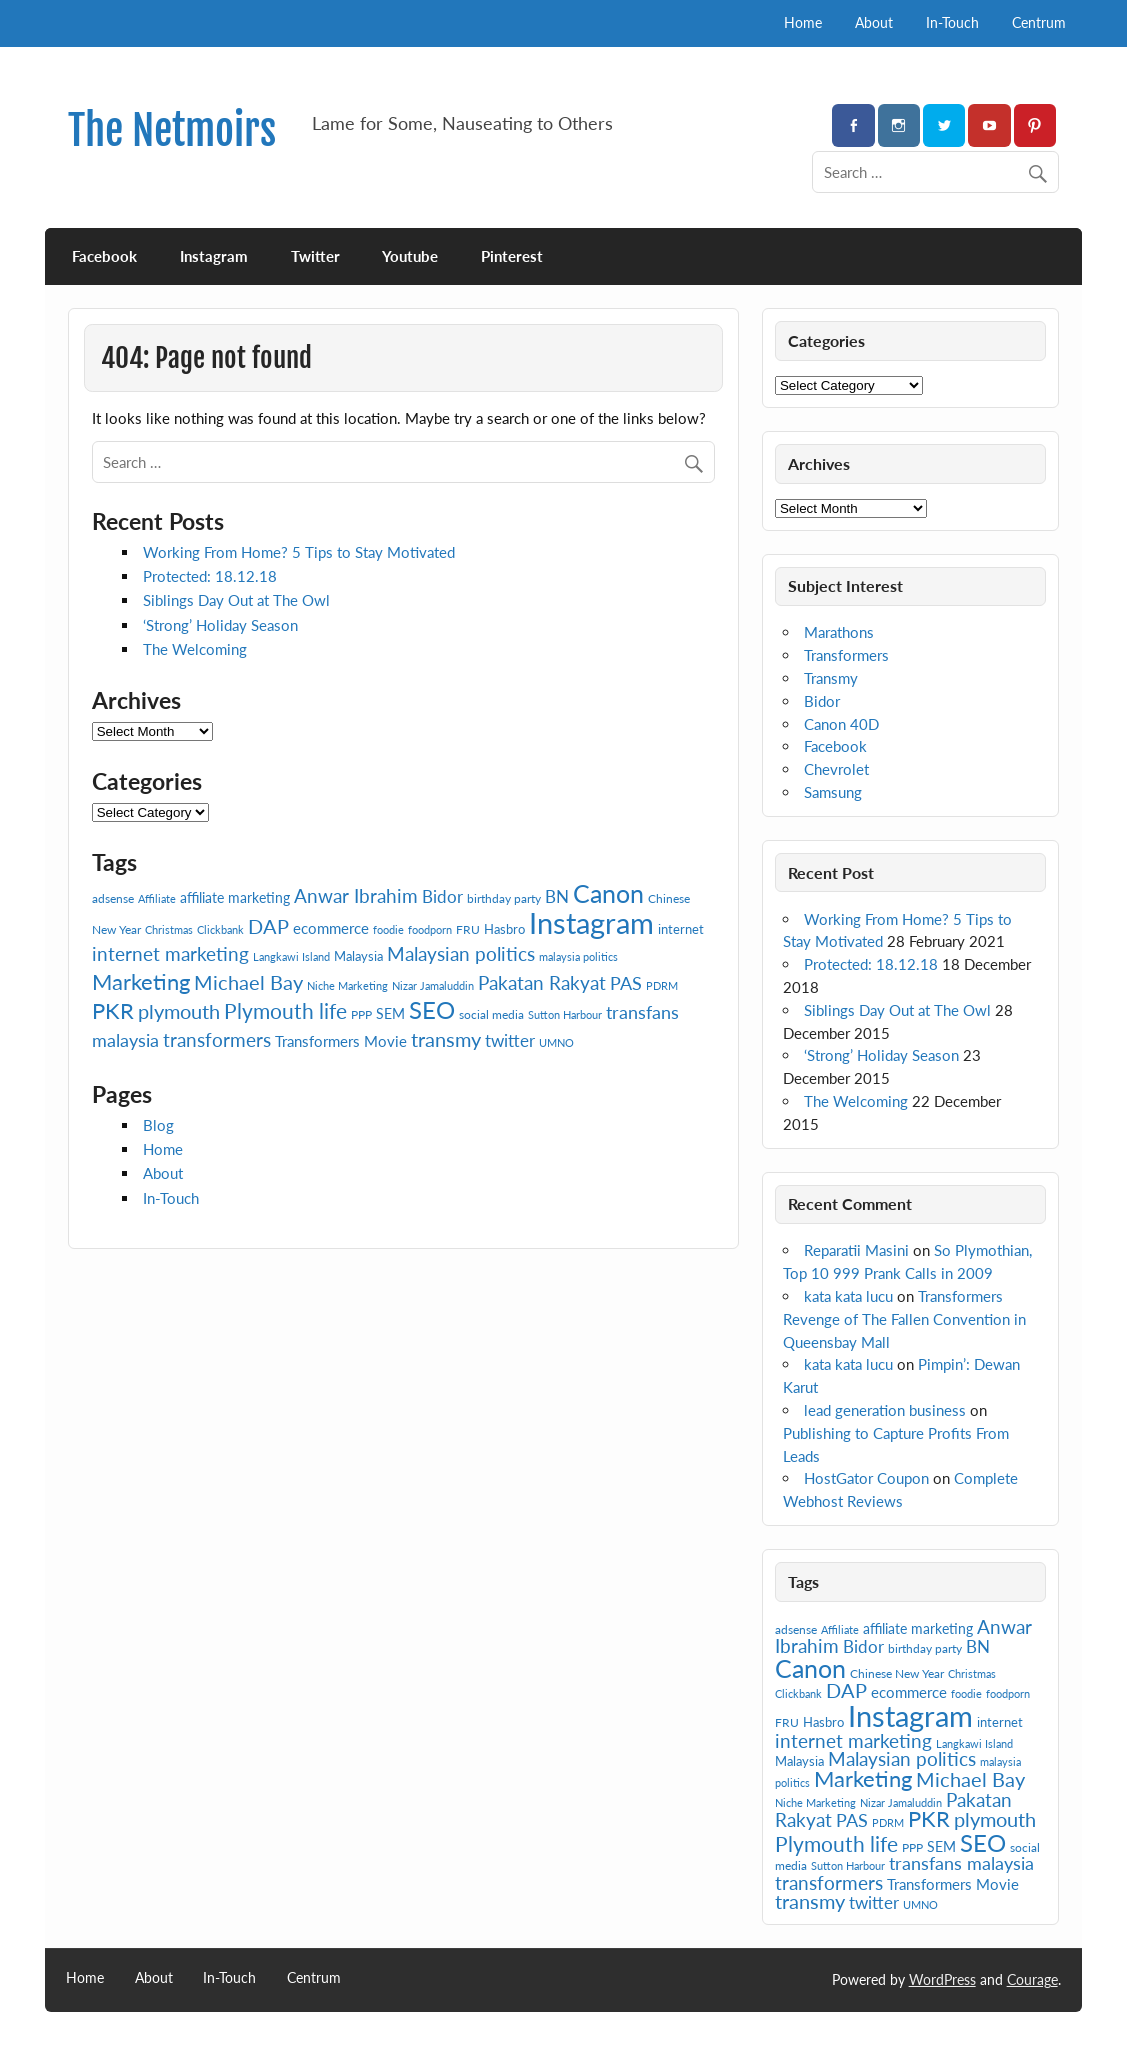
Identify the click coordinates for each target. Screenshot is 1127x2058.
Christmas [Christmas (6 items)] (169, 929)
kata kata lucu (848, 1296)
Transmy (831, 678)
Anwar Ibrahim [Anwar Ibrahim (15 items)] (356, 895)
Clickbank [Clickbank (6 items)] (220, 929)
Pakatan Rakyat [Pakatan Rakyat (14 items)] (542, 983)
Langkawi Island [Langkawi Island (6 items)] (291, 956)
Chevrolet (836, 769)
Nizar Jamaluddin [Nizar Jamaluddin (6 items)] (433, 985)
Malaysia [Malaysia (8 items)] (358, 956)
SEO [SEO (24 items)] (432, 1009)
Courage (1032, 1979)
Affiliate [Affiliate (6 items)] (157, 898)
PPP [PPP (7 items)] (361, 1014)
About (874, 22)
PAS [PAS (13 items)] (626, 983)
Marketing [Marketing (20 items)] (141, 981)
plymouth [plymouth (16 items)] (179, 1011)
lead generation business (885, 1410)
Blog (158, 1125)
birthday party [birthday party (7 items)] (504, 898)
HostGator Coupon (866, 1478)
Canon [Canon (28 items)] (608, 893)
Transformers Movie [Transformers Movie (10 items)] (341, 1041)
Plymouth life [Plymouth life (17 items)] (285, 1011)
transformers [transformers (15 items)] (217, 1039)
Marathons (839, 632)
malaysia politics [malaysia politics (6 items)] (578, 956)
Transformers (846, 655)
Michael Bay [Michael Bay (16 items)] (248, 982)
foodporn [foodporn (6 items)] (430, 929)
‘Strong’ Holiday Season (220, 625)
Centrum (1039, 22)
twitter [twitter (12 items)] (510, 1040)
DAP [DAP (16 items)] (268, 926)
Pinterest (512, 256)
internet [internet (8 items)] (681, 929)
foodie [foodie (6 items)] (388, 929)
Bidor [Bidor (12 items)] (442, 896)
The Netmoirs (172, 130)
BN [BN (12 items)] (557, 896)
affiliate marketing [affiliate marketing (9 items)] (235, 897)
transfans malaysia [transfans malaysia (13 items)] (961, 1863)
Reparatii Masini (856, 1250)
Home (803, 22)
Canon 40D (841, 724)
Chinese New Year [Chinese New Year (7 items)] (897, 1673)
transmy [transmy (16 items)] (446, 1039)
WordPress (942, 1979)
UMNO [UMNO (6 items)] (556, 1042)
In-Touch (952, 22)
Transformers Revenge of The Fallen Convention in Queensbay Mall (904, 1319)
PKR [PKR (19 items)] (113, 1011)
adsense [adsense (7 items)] (113, 898)
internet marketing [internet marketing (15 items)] (170, 953)
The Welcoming (195, 649)
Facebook (104, 256)
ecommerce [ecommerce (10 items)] (331, 928)
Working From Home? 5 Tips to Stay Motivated (299, 552)
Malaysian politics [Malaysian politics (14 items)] (461, 954)
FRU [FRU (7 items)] (468, 929)
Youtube (410, 256)
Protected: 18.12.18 (210, 576)
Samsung (833, 792)
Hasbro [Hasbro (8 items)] (504, 929)
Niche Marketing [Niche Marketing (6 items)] (347, 985)
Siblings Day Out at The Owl (236, 600)
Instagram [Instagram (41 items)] (591, 922)
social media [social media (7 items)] (491, 1014)
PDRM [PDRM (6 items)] (662, 985)
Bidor (822, 701)
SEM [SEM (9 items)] (390, 1013)
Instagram (214, 256)
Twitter (315, 256)
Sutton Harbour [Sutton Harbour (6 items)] (565, 1014)
